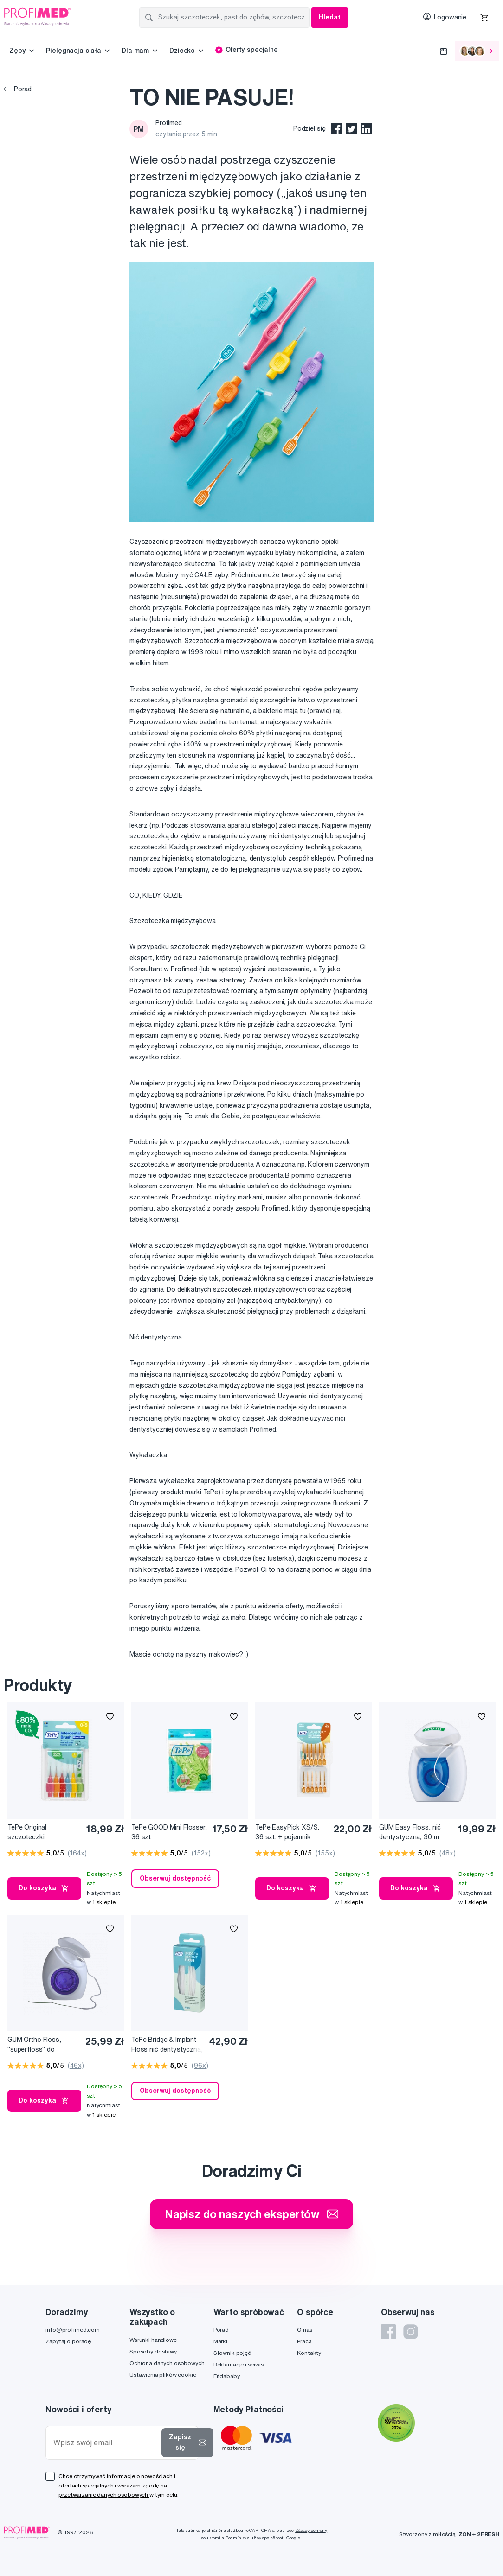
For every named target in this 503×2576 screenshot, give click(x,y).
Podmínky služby (243, 2538)
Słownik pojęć (232, 2353)
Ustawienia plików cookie (162, 2375)
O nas (304, 2330)
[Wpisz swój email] (105, 2443)
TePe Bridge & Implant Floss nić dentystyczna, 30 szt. (167, 2044)
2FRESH (488, 2534)
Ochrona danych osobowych (167, 2363)
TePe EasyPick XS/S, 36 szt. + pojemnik (287, 1832)
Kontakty (309, 2353)
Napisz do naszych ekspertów (251, 2213)
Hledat (330, 17)
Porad (18, 89)
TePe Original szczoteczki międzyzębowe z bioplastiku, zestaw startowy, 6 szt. (36, 1832)
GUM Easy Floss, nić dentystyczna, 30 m (410, 1832)
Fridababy (226, 2376)
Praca (304, 2341)
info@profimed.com (72, 2330)
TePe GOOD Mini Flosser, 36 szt (169, 1832)
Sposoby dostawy (153, 2351)
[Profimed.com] (37, 16)
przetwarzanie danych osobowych (103, 2495)
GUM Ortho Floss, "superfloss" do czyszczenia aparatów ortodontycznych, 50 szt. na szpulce (41, 2044)
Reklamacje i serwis (238, 2364)
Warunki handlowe (153, 2340)
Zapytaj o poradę (68, 2341)
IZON (464, 2534)
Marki (220, 2341)
